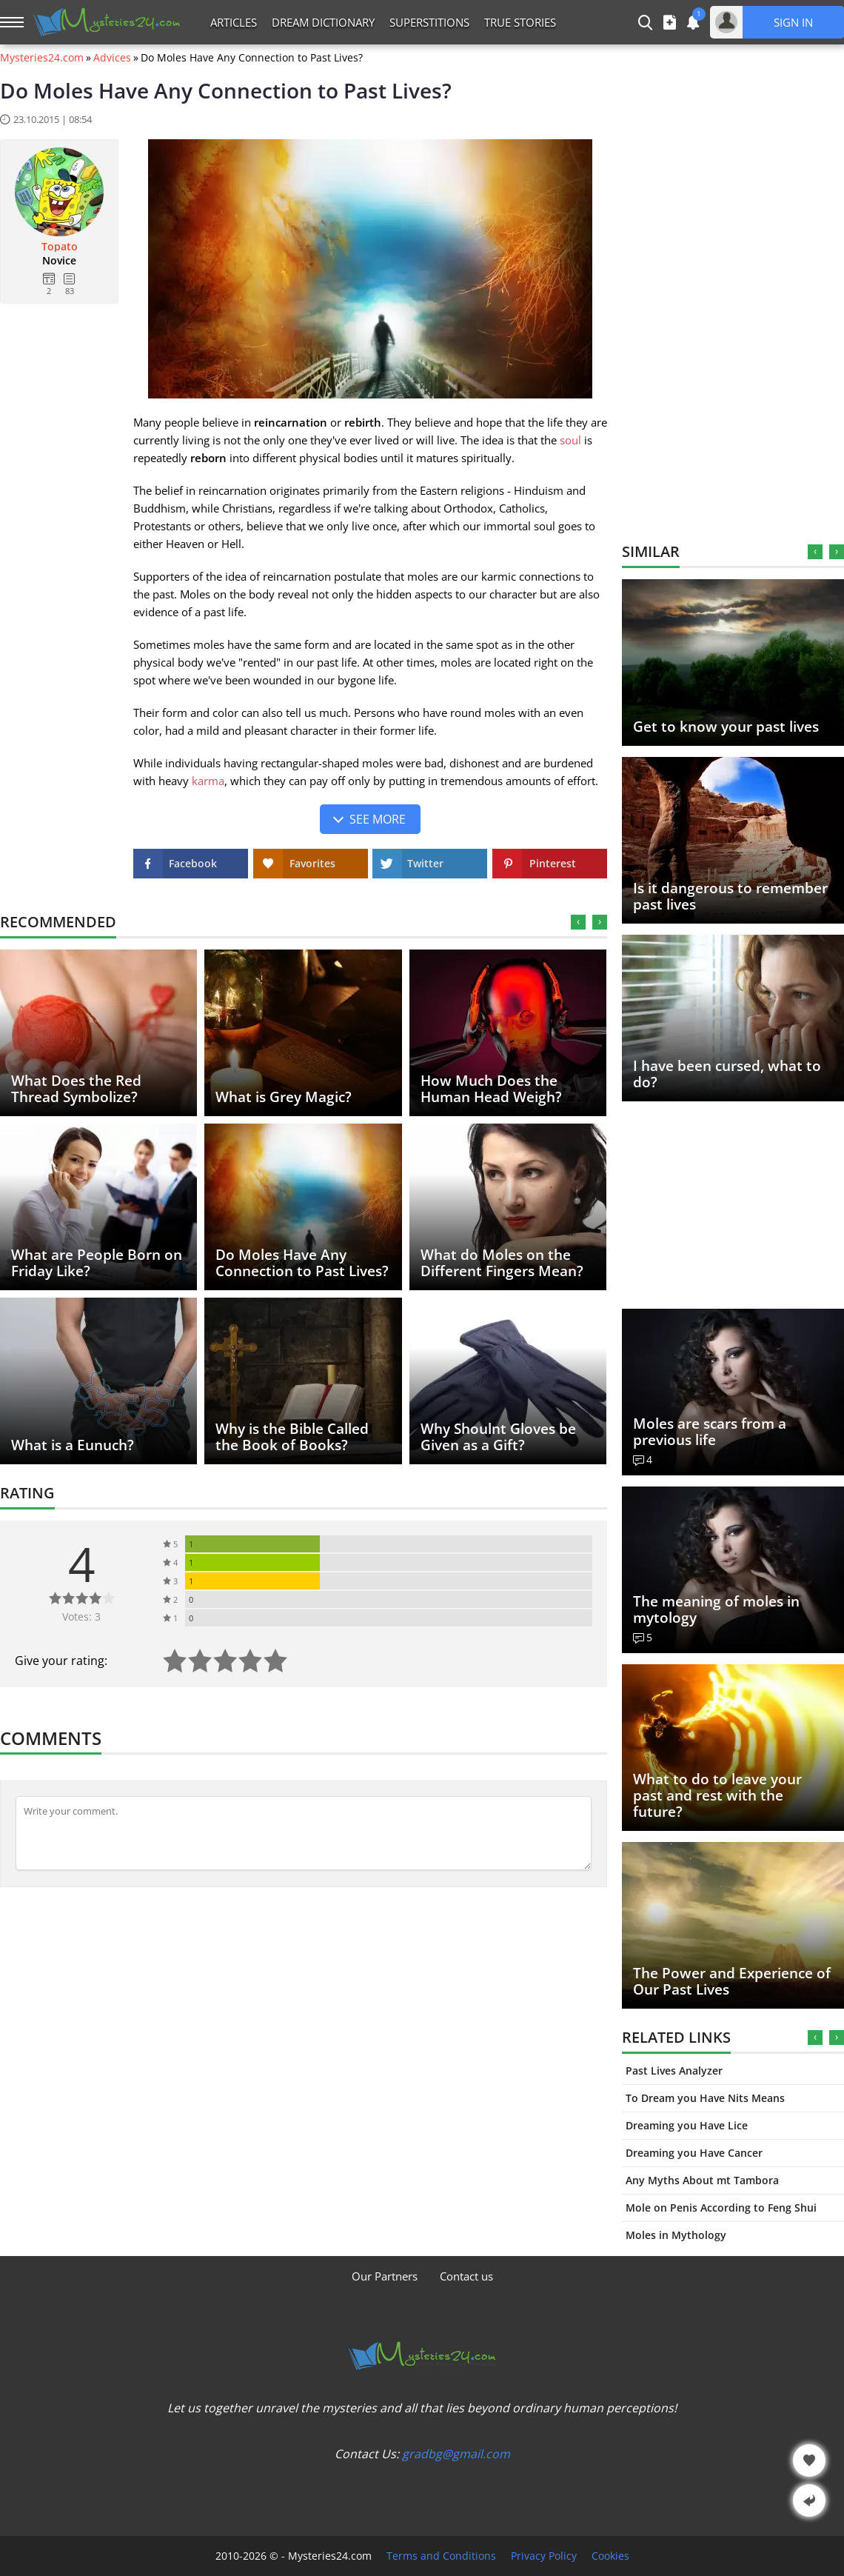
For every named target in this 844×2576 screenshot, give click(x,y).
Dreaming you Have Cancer (694, 2153)
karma (208, 780)
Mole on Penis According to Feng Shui (721, 2207)
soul (570, 440)
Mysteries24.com (42, 58)
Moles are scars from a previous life (709, 1431)
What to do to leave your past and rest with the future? (717, 1795)
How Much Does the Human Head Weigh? (491, 1089)
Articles (233, 22)
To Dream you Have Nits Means (705, 2098)
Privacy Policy (544, 2556)
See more (377, 819)
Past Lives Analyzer (674, 2070)
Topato (59, 246)
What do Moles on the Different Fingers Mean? (502, 1263)
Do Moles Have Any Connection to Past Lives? (302, 1263)
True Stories (520, 22)
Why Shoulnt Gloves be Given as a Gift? (498, 1437)
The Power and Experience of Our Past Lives (732, 1981)
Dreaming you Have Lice (687, 2125)
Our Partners (385, 2276)
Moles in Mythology (676, 2235)
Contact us (466, 2276)
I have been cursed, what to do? (727, 1074)
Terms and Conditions (441, 2556)
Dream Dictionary (323, 22)
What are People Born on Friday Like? (96, 1263)
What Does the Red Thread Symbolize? (76, 1089)
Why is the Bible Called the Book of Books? (292, 1437)
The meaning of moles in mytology (716, 1609)
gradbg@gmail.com (456, 2454)
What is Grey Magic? (283, 1097)
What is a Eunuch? (72, 1445)
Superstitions (429, 22)
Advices (112, 58)
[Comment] (304, 1833)
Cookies (610, 2556)
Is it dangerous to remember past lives (730, 896)
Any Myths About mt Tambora (702, 2180)
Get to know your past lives (726, 726)
